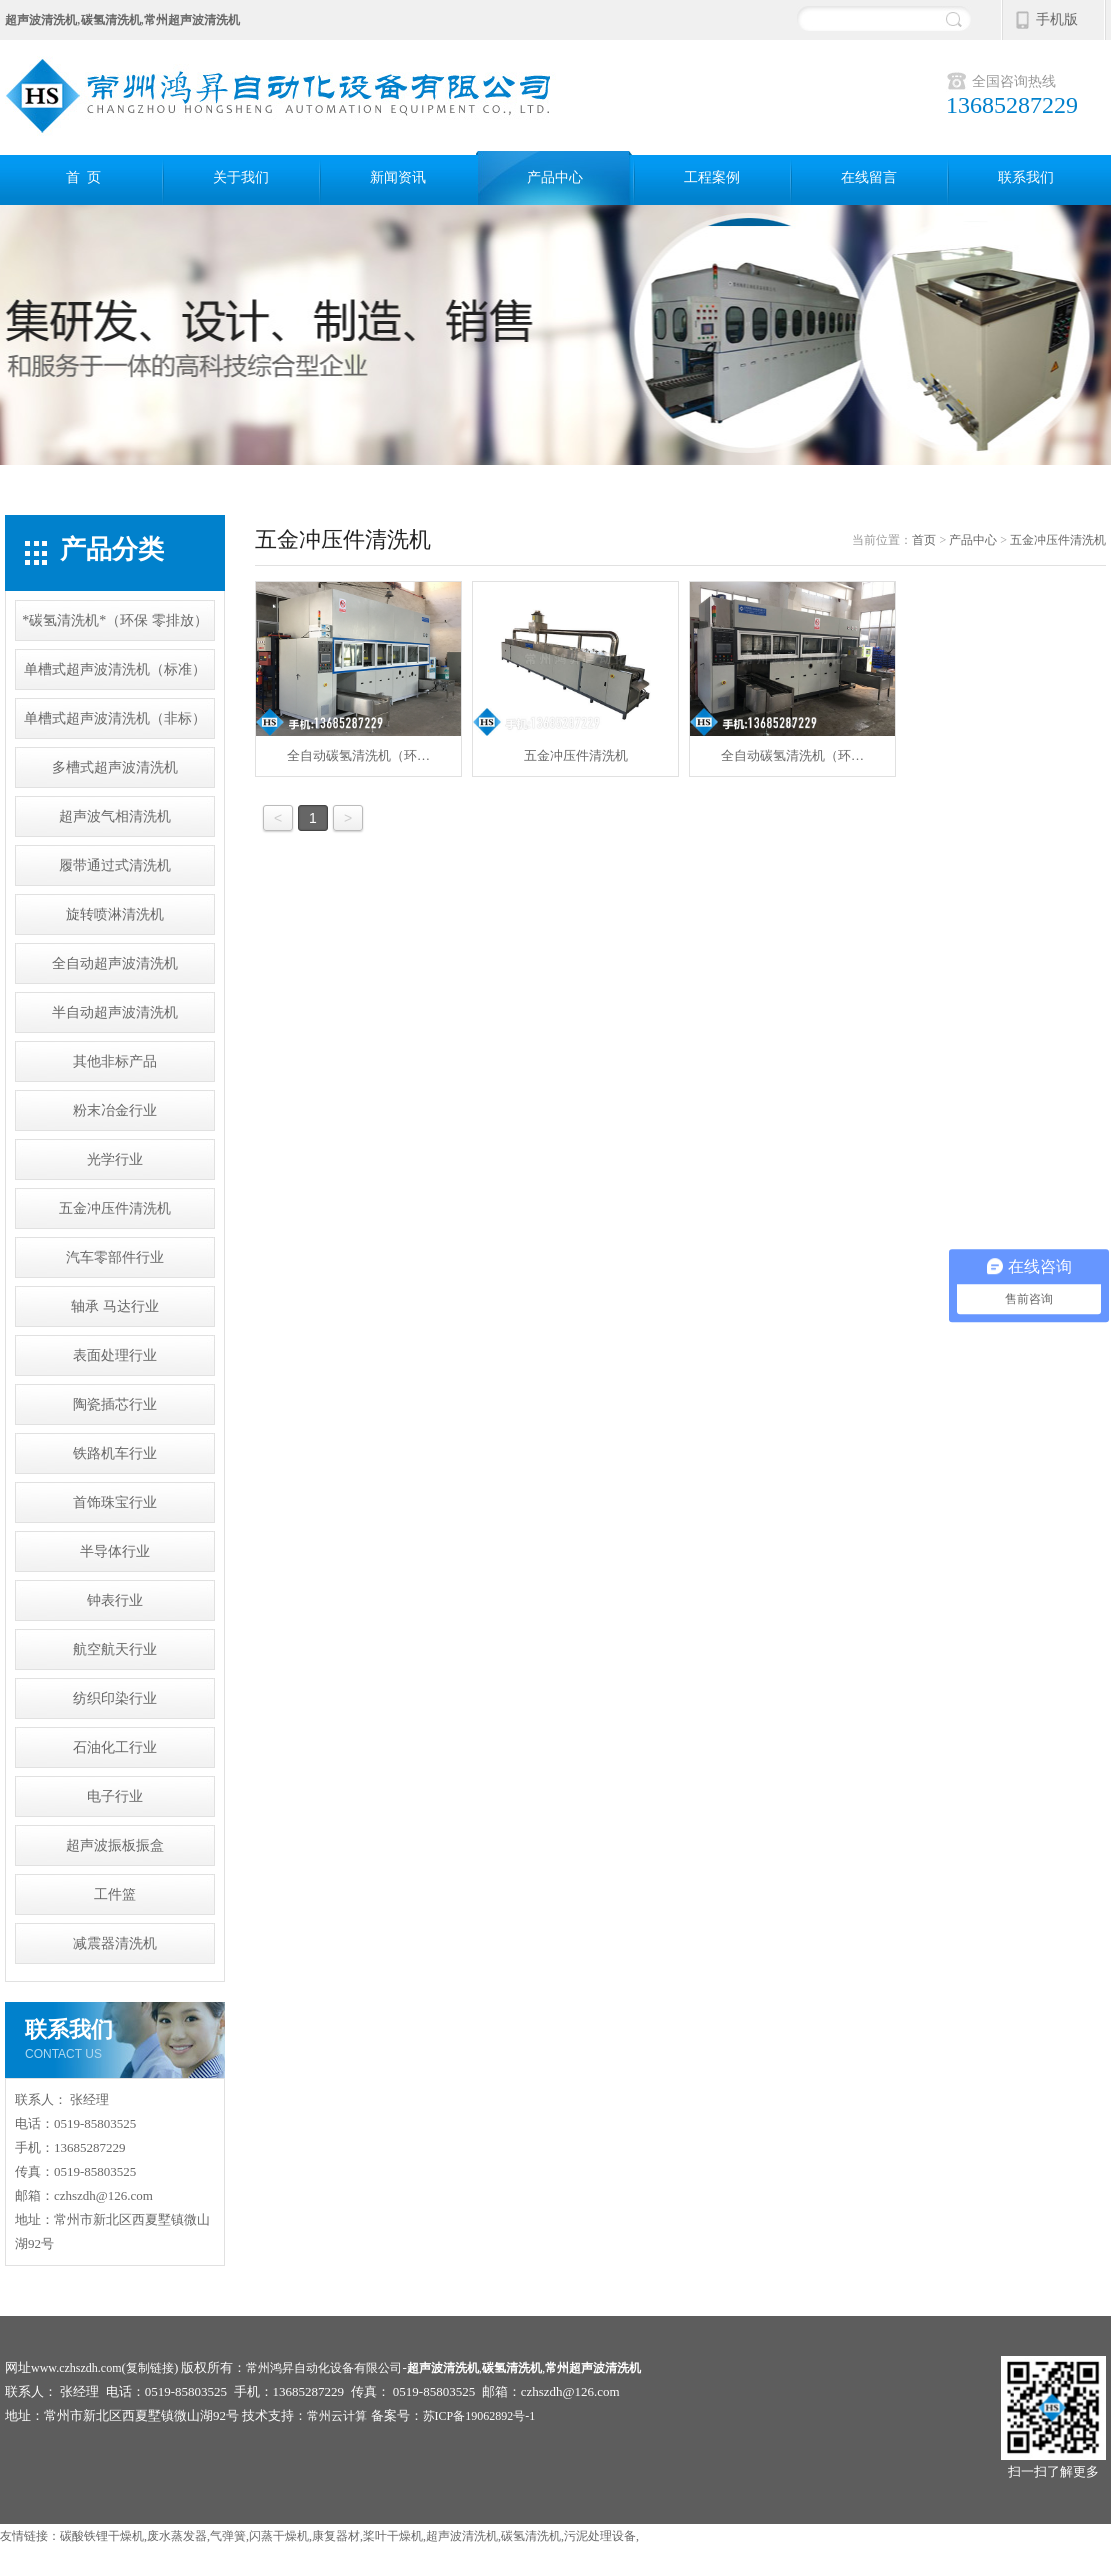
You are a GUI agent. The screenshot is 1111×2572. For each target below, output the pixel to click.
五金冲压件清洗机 (115, 1208)
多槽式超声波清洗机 (115, 767)
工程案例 (712, 177)
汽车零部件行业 (115, 1257)
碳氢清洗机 (531, 2536)
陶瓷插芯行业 (115, 1404)
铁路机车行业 (115, 1453)
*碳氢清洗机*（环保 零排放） (115, 620)
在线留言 (869, 177)
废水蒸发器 (177, 2536)
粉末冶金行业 (115, 1110)
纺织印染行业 (115, 1698)
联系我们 (1026, 177)
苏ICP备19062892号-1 (479, 2416)
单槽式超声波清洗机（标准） (115, 669)
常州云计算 (337, 2416)
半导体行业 (115, 1551)
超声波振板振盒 (115, 1845)
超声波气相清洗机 (115, 816)
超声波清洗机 (462, 2536)
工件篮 (115, 1894)
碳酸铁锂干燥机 (102, 2536)
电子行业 (115, 1796)
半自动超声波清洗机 (115, 1012)
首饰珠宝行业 (115, 1502)
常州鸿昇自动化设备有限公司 (324, 2368)
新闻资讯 (398, 177)
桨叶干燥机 (393, 2536)
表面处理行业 (115, 1355)
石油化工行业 (115, 1747)
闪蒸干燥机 (279, 2536)
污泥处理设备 (600, 2536)
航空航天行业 (115, 1649)
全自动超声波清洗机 (115, 963)
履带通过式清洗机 (115, 865)
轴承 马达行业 (115, 1306)
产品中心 (555, 177)
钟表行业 (115, 1600)
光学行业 (115, 1159)
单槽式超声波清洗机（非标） (115, 718)
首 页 (83, 177)
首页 (924, 540)
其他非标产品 (115, 1061)
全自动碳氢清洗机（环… (358, 672)
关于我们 (241, 177)
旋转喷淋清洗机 (115, 914)
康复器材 (336, 2536)
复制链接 (150, 2368)
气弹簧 (228, 2536)
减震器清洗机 (115, 1943)
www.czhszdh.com (76, 2368)
